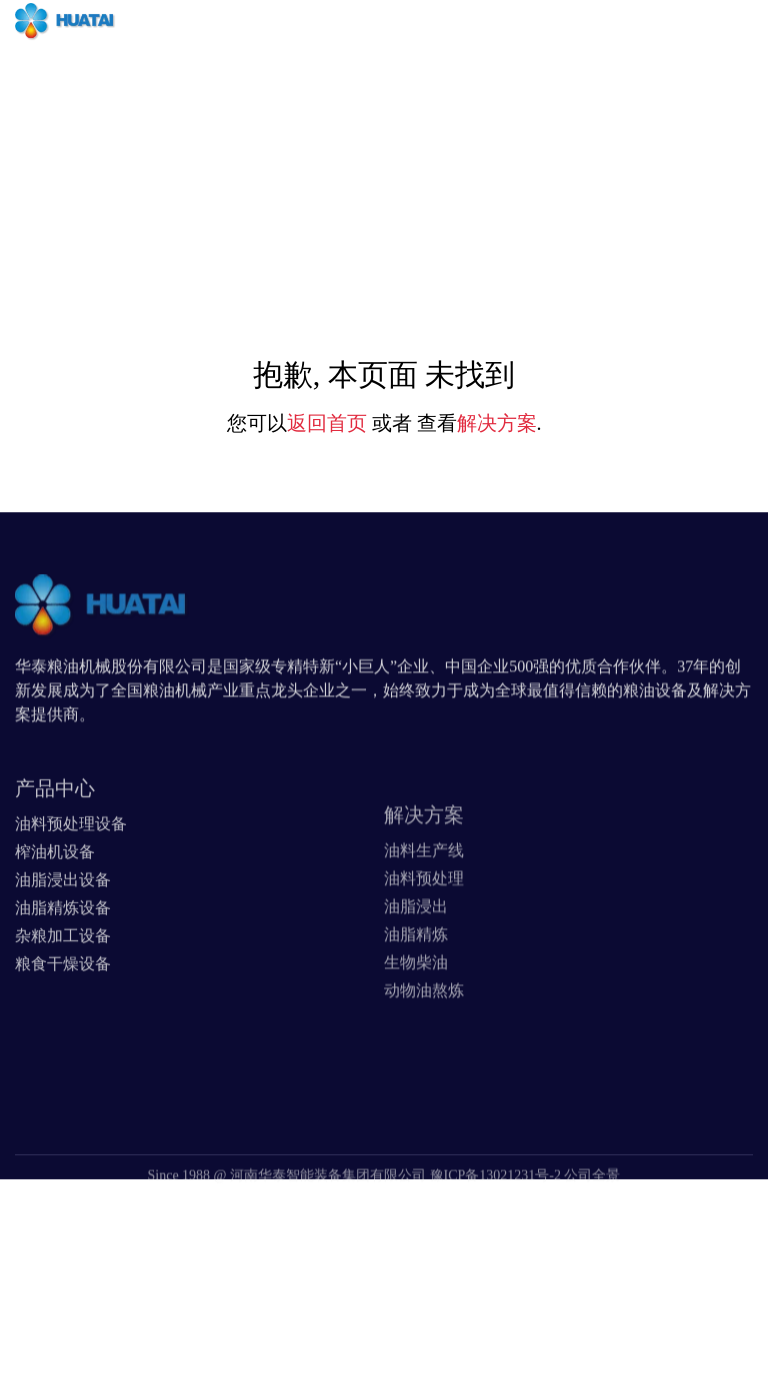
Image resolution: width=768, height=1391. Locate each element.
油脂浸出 (416, 944)
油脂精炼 (416, 972)
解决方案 (497, 423)
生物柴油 (416, 1000)
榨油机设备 (55, 882)
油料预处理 (424, 916)
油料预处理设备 (71, 854)
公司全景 (592, 1194)
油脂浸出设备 (63, 910)
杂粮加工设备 (63, 966)
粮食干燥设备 (63, 994)
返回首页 (327, 423)
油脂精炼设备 (63, 938)
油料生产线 (424, 888)
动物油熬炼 (424, 1028)
